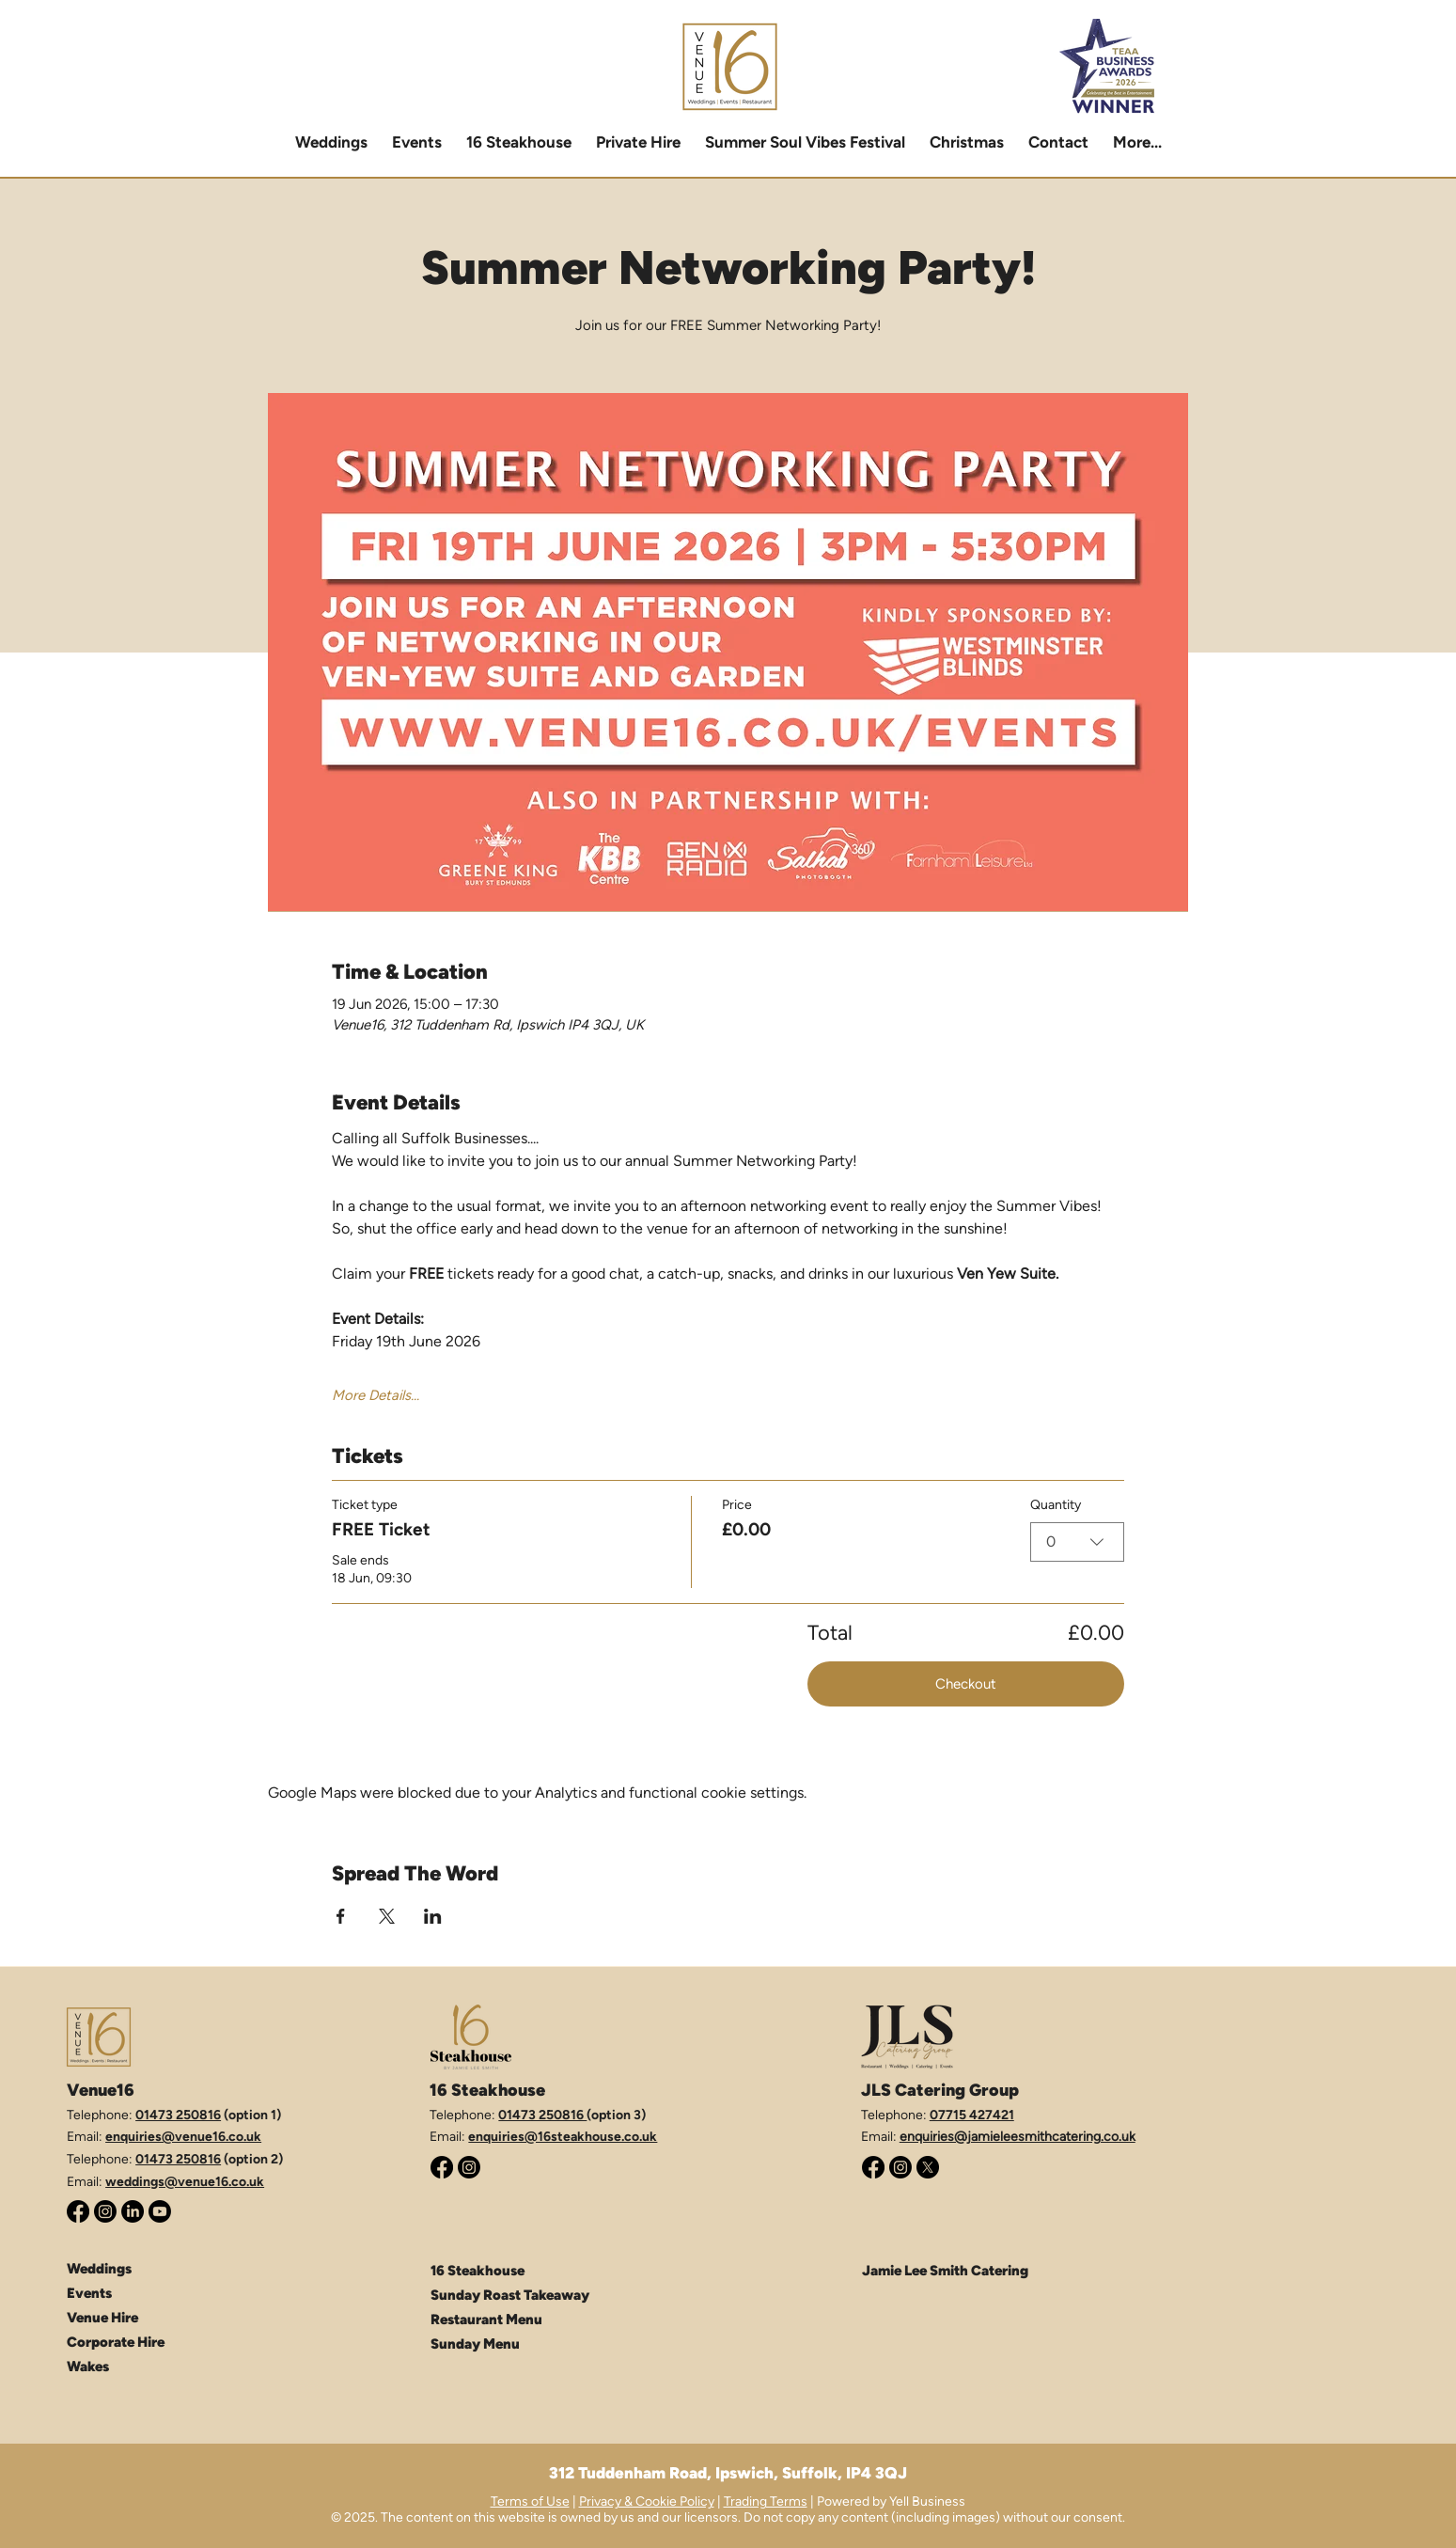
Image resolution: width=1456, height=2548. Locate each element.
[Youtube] (160, 2211)
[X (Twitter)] (927, 2167)
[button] (638, 142)
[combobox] (1077, 1542)
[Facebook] (78, 2211)
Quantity (1055, 1505)
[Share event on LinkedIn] (433, 1916)
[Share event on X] (387, 1916)
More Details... (375, 1395)
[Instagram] (105, 2211)
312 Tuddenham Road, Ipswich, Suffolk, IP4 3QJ (728, 2472)
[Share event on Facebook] (341, 1916)
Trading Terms (765, 2501)
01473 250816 (178, 2115)
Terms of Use (530, 2501)
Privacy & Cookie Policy (646, 2501)
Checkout (965, 1683)
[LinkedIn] (132, 2211)
